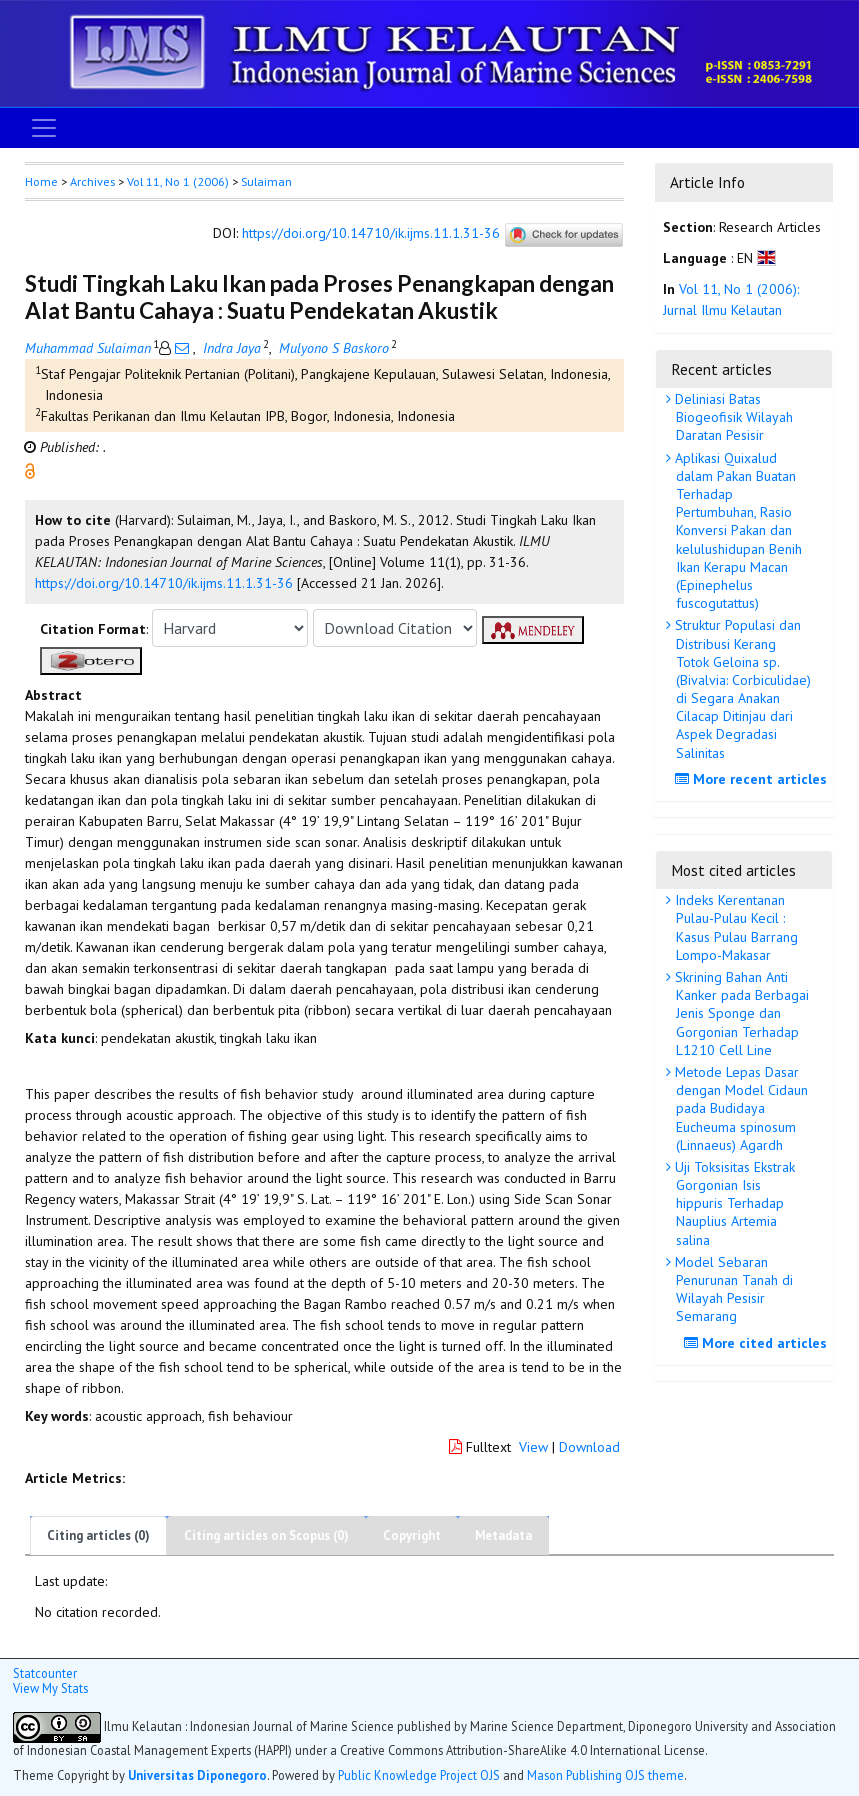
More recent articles (753, 779)
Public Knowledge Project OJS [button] (419, 1775)
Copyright (412, 1535)
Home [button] (41, 181)
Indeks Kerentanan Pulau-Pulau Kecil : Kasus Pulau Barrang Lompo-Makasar (734, 927)
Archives (92, 181)
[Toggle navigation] (44, 128)
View (533, 1447)
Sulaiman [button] (266, 181)
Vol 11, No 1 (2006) (178, 181)
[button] (30, 470)
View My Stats (50, 1688)
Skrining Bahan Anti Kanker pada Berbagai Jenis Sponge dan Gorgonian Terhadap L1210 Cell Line (740, 1013)
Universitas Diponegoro (197, 1775)
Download (589, 1447)
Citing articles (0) (98, 1535)
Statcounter (45, 1673)
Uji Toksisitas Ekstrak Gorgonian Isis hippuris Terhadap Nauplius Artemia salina (733, 1203)
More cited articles (758, 1343)
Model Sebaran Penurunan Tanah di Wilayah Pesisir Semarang (732, 1289)
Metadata (503, 1535)
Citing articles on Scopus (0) (266, 1535)
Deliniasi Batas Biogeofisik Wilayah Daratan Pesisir (732, 417)
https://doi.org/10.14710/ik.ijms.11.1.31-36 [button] (164, 583)
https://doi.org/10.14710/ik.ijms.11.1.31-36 (371, 234)
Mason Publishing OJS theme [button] (605, 1775)
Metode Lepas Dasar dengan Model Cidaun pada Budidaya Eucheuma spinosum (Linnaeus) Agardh (739, 1108)
